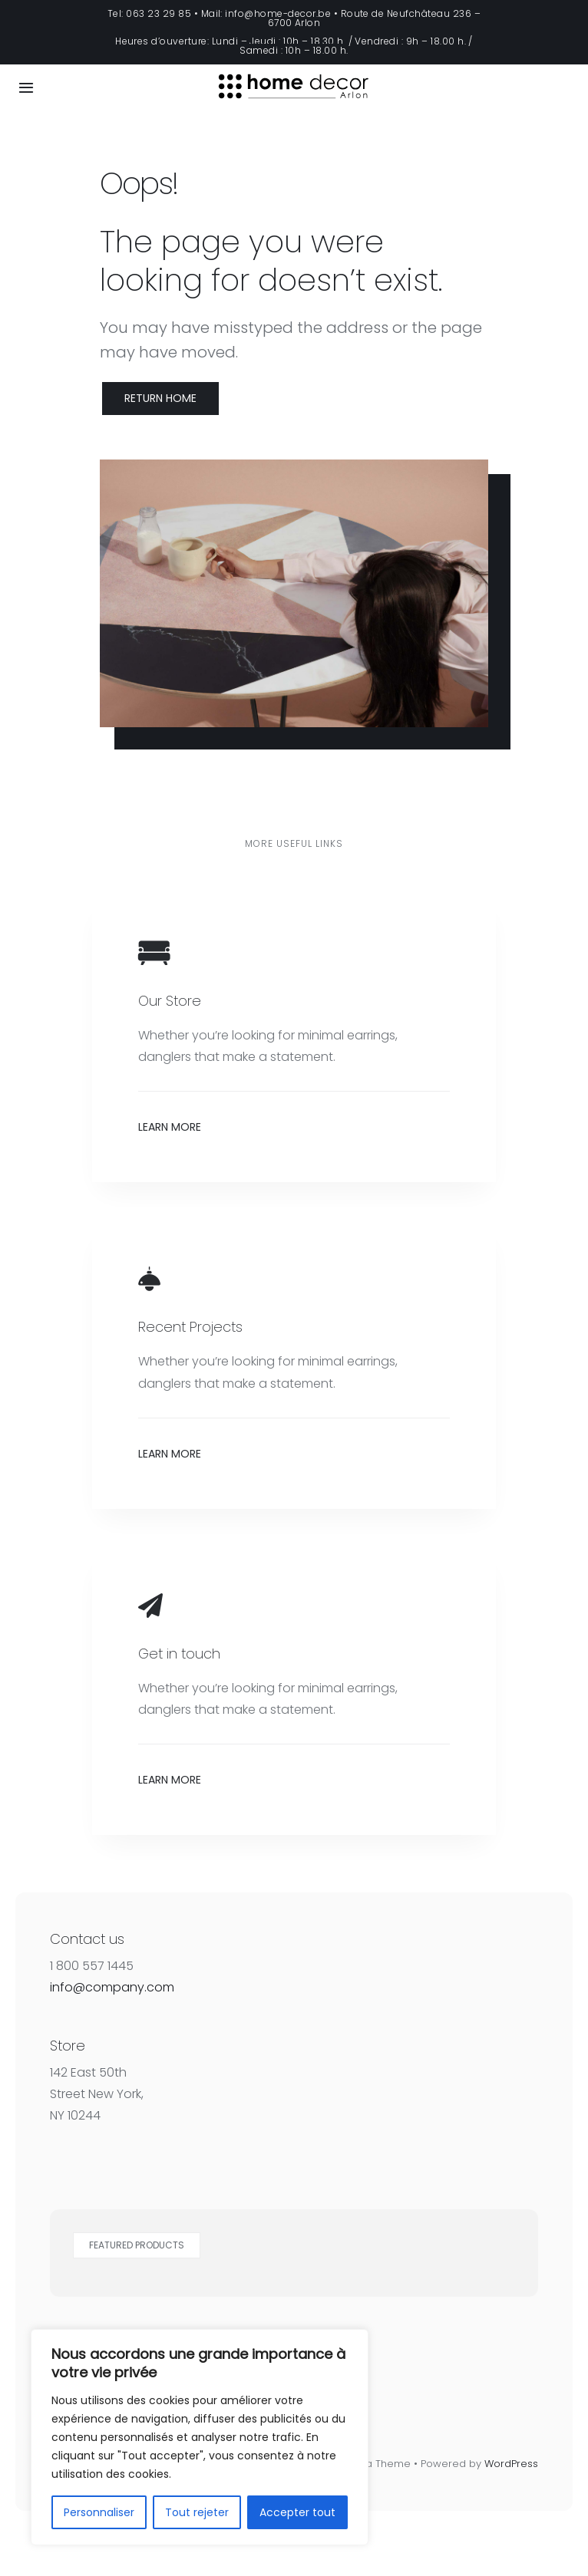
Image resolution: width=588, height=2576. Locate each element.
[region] (199, 2437)
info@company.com (112, 1987)
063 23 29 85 (158, 13)
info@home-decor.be (278, 13)
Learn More (169, 1127)
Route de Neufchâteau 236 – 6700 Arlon (374, 18)
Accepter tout (297, 2512)
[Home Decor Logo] (294, 67)
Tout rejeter (197, 2512)
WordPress (511, 2463)
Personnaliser (99, 2512)
